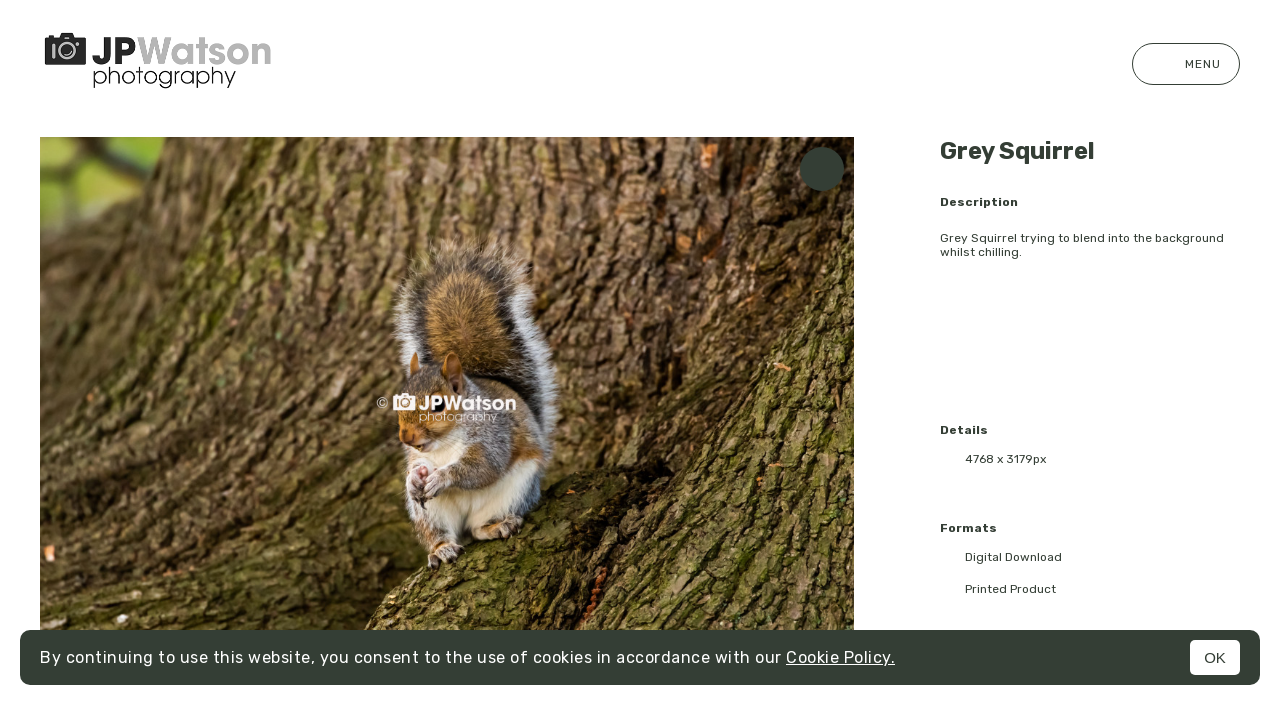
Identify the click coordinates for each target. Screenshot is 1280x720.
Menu (1186, 64)
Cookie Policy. (840, 657)
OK (1215, 657)
